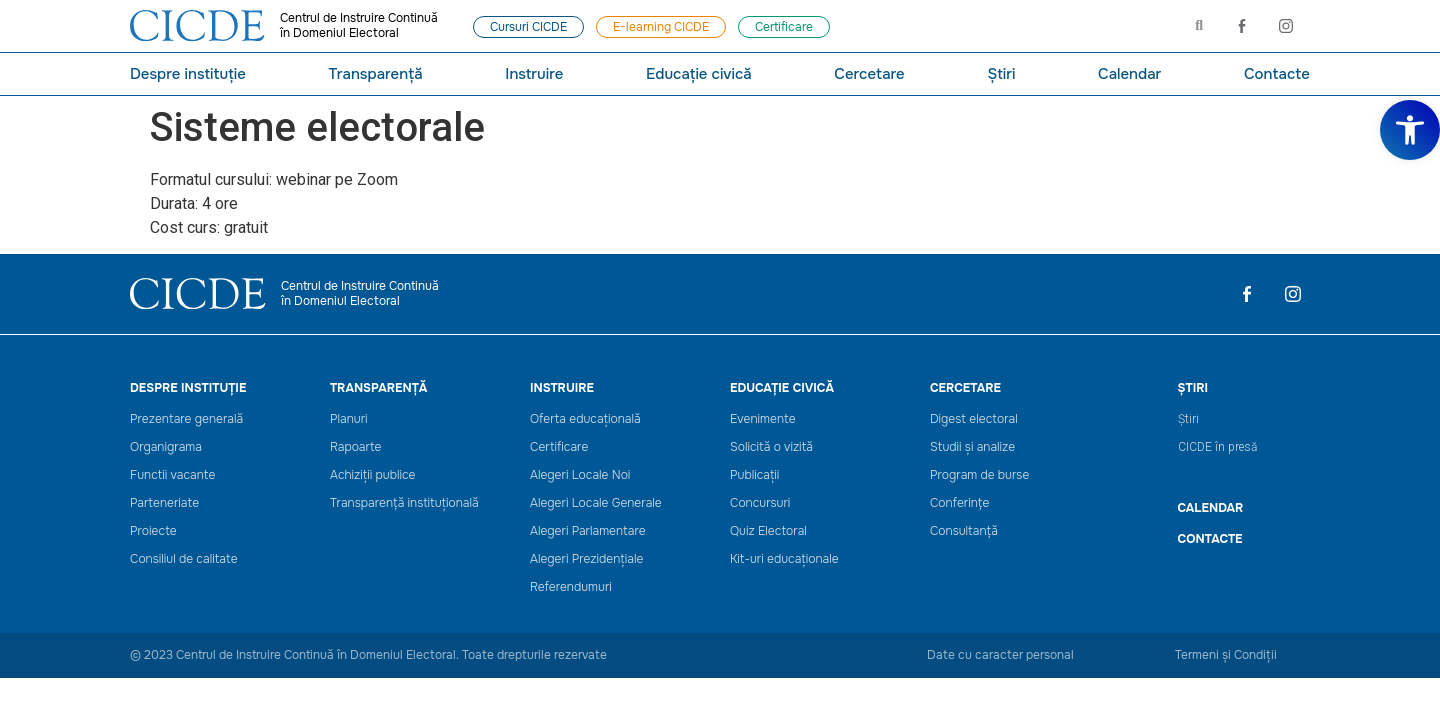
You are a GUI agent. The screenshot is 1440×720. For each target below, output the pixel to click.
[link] (1410, 130)
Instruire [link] (534, 74)
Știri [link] (1001, 74)
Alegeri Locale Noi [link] (580, 475)
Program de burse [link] (979, 475)
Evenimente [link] (763, 419)
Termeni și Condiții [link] (1226, 655)
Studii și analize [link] (972, 447)
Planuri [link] (349, 419)
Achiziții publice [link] (373, 475)
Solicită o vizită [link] (771, 447)
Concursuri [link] (760, 503)
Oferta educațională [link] (585, 419)
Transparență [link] (375, 74)
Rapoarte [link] (356, 447)
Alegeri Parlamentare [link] (588, 531)
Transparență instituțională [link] (404, 503)
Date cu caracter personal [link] (1000, 655)
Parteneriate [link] (164, 503)
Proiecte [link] (153, 531)
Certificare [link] (559, 447)
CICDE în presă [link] (1217, 447)
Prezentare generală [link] (186, 419)
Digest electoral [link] (974, 419)
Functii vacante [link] (172, 475)
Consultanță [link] (964, 531)
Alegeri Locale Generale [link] (596, 503)
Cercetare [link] (869, 74)
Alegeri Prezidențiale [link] (586, 559)
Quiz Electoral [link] (768, 531)
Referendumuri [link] (571, 587)
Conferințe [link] (959, 503)
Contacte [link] (1277, 74)
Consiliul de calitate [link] (184, 559)
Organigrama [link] (166, 447)
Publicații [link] (754, 475)
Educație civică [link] (699, 74)
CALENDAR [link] (1211, 508)
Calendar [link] (1129, 74)
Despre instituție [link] (188, 74)
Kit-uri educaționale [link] (784, 559)
